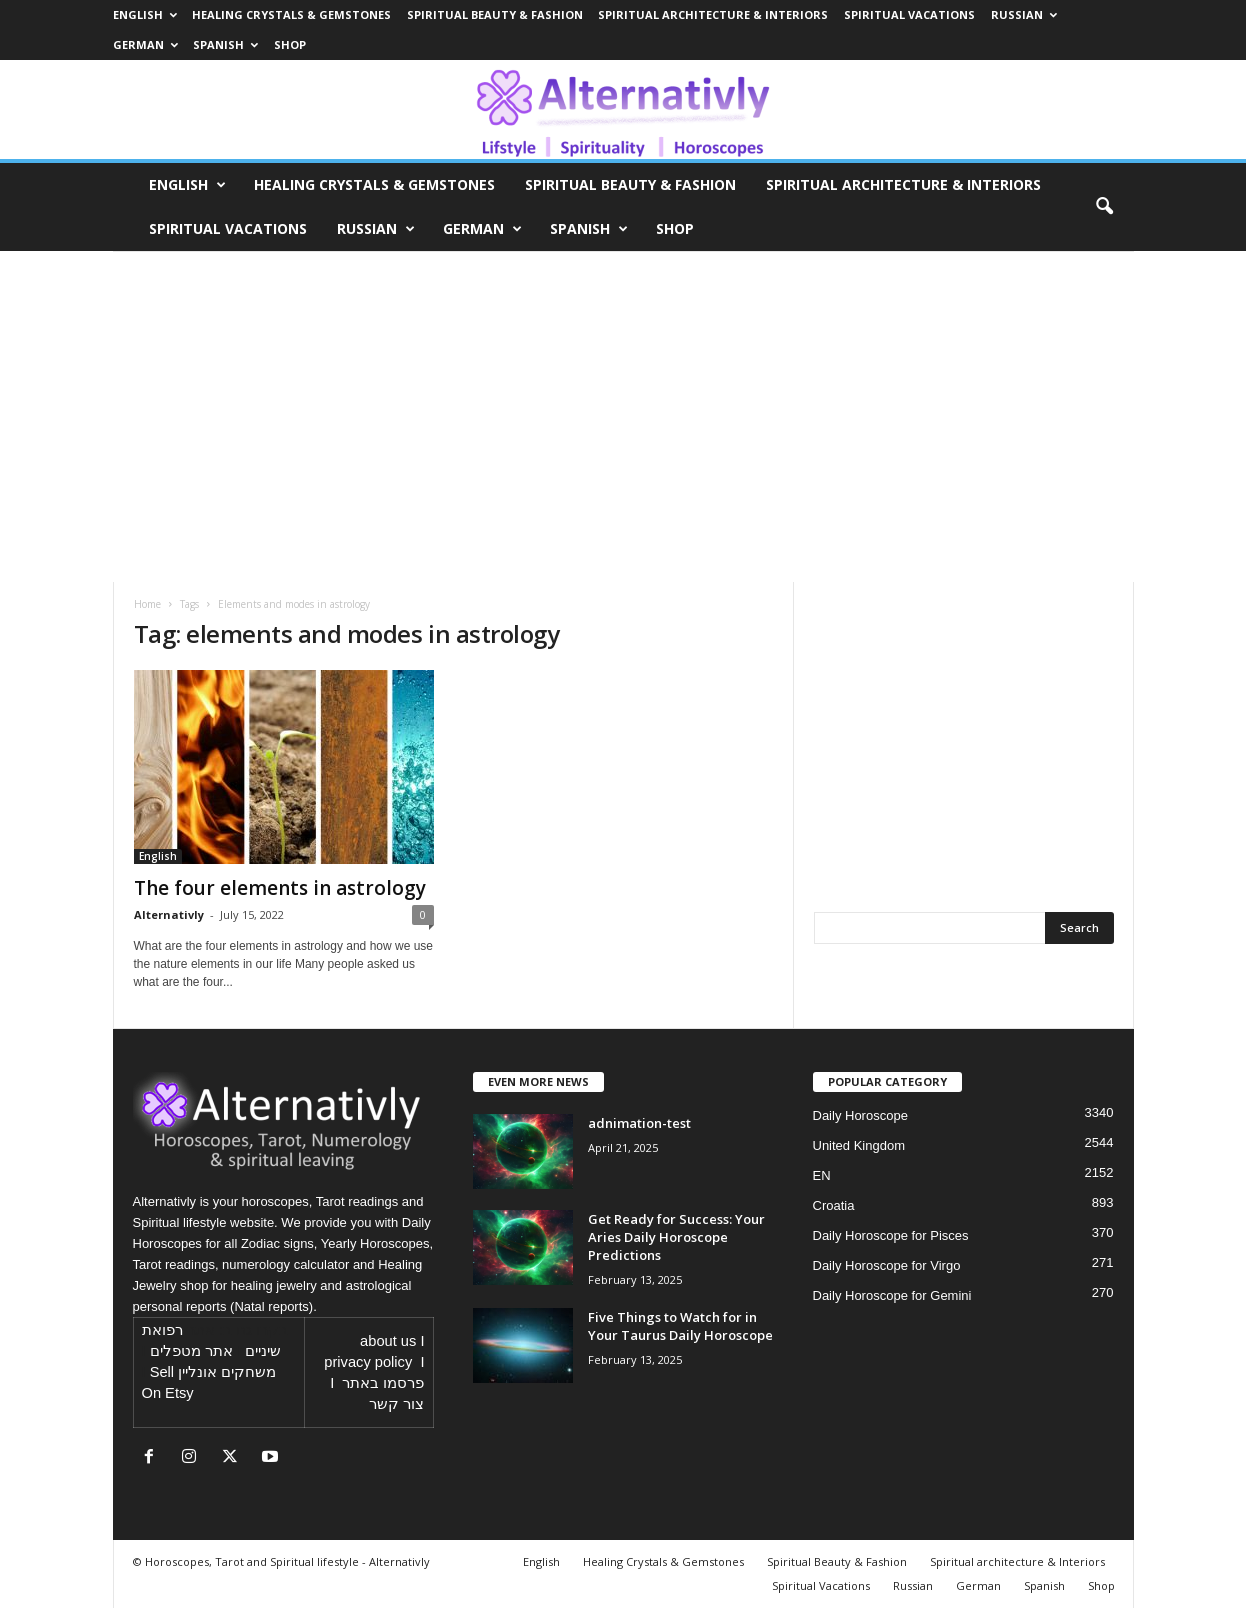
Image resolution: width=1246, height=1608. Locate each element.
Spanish (225, 44)
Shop (290, 44)
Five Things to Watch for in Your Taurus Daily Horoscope (680, 1326)
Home (147, 604)
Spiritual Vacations (909, 14)
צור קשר (396, 1404)
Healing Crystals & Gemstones (291, 14)
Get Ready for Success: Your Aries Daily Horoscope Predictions (676, 1237)
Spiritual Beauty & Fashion (495, 14)
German (145, 44)
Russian (1024, 14)
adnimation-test (639, 1123)
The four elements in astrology (280, 888)
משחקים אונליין (227, 1372)
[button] (1104, 207)
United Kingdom (859, 1145)
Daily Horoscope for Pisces (891, 1235)
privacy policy (368, 1362)
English (145, 14)
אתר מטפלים (191, 1351)
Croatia (834, 1205)
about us (388, 1341)
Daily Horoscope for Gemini (892, 1295)
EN (822, 1175)
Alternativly (169, 914)
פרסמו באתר (383, 1383)
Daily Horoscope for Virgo (887, 1265)
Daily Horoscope (860, 1115)
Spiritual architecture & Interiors (713, 14)
